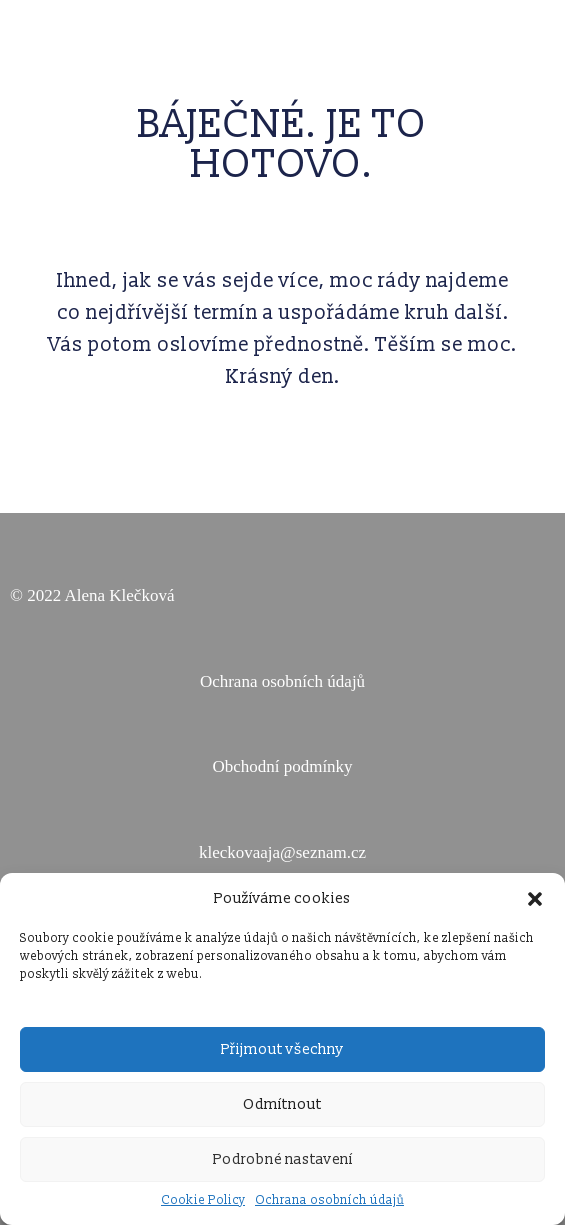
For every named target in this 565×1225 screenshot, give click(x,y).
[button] (535, 899)
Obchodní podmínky (282, 766)
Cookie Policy (203, 1200)
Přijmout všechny (282, 1049)
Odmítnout (282, 1104)
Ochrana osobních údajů (329, 1200)
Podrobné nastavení (283, 1159)
